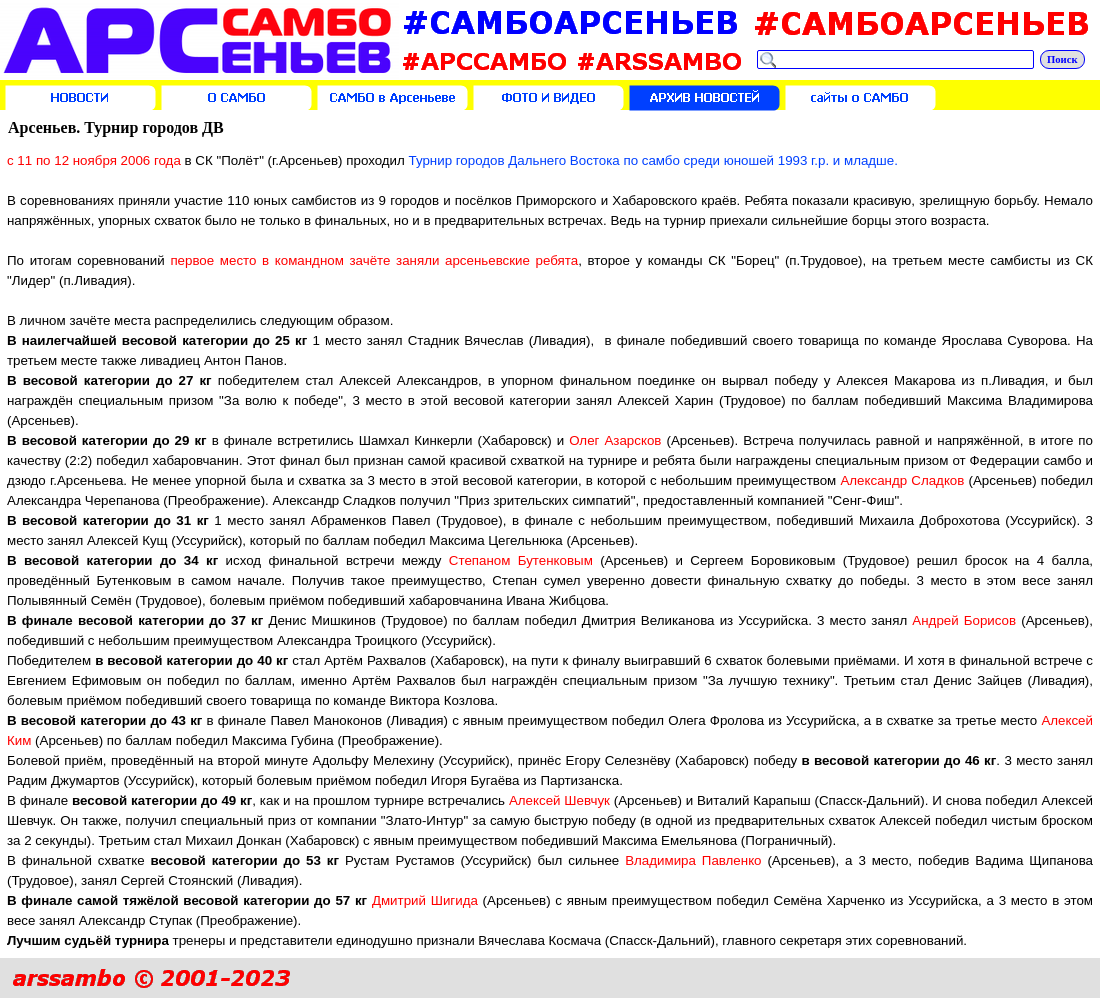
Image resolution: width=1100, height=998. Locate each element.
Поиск (1062, 59)
